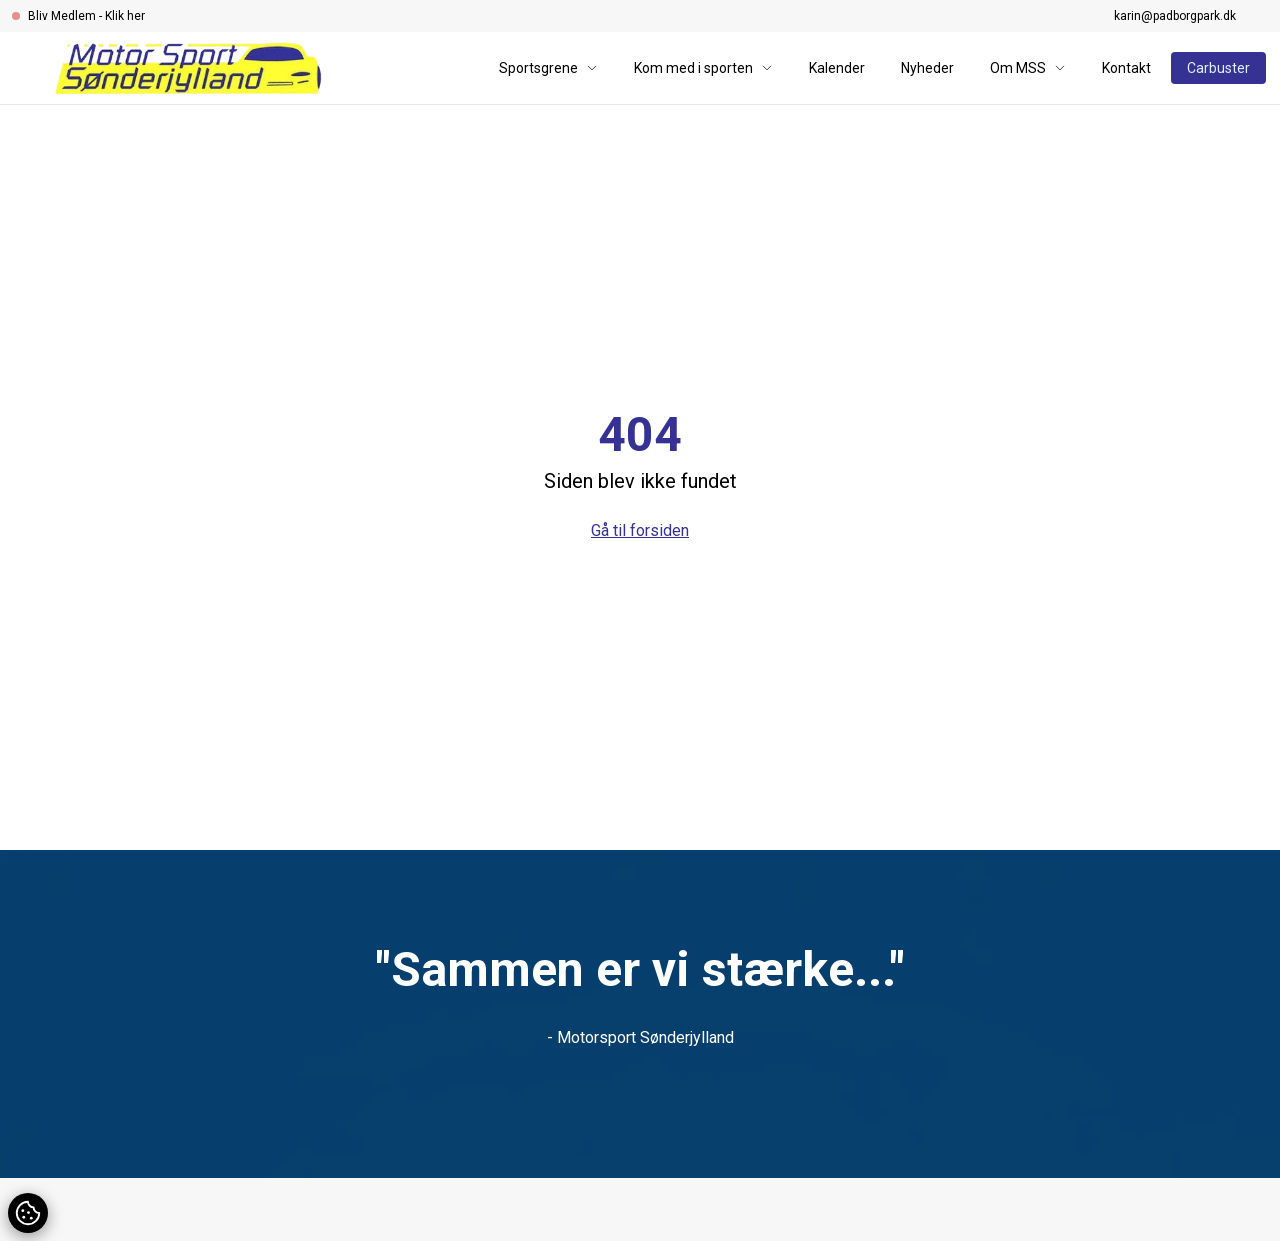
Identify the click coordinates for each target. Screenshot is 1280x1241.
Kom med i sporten (703, 68)
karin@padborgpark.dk (1175, 16)
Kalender (837, 68)
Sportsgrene (548, 68)
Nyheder (927, 68)
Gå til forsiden (640, 530)
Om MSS (1028, 68)
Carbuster (1218, 68)
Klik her (125, 16)
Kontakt (1126, 68)
